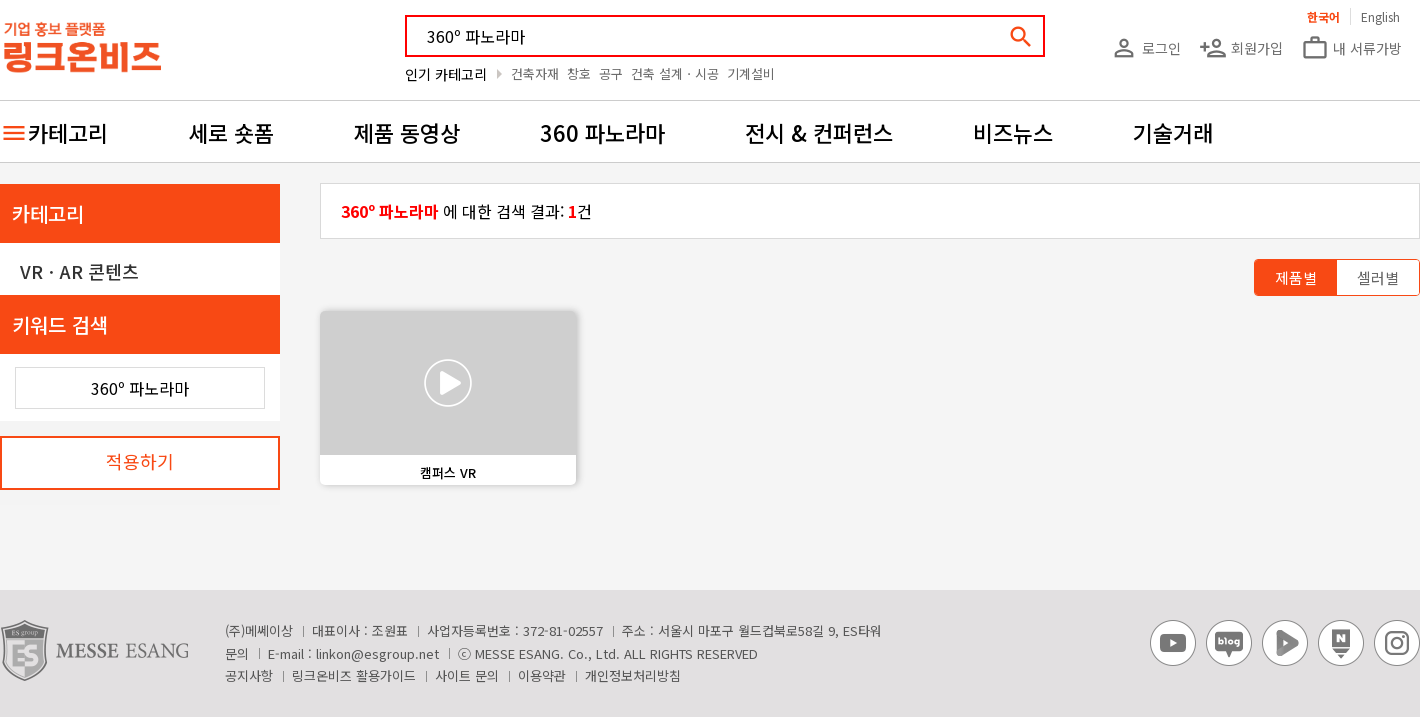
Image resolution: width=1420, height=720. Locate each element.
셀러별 (1378, 277)
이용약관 (542, 675)
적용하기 (140, 461)
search (1021, 37)
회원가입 (1241, 48)
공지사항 (249, 675)
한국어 (1323, 16)
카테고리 (68, 132)
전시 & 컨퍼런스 (819, 132)
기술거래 (1173, 132)
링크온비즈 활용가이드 (354, 675)
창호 (579, 73)
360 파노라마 (602, 132)
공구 (611, 73)
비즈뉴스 (1013, 132)
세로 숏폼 (231, 132)
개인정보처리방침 (633, 675)
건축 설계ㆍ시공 (675, 73)
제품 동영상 (407, 132)
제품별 (1296, 277)
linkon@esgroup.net (377, 653)
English (1380, 16)
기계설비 (751, 73)
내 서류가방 (1351, 48)
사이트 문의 (467, 675)
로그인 (1145, 48)
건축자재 (535, 73)
